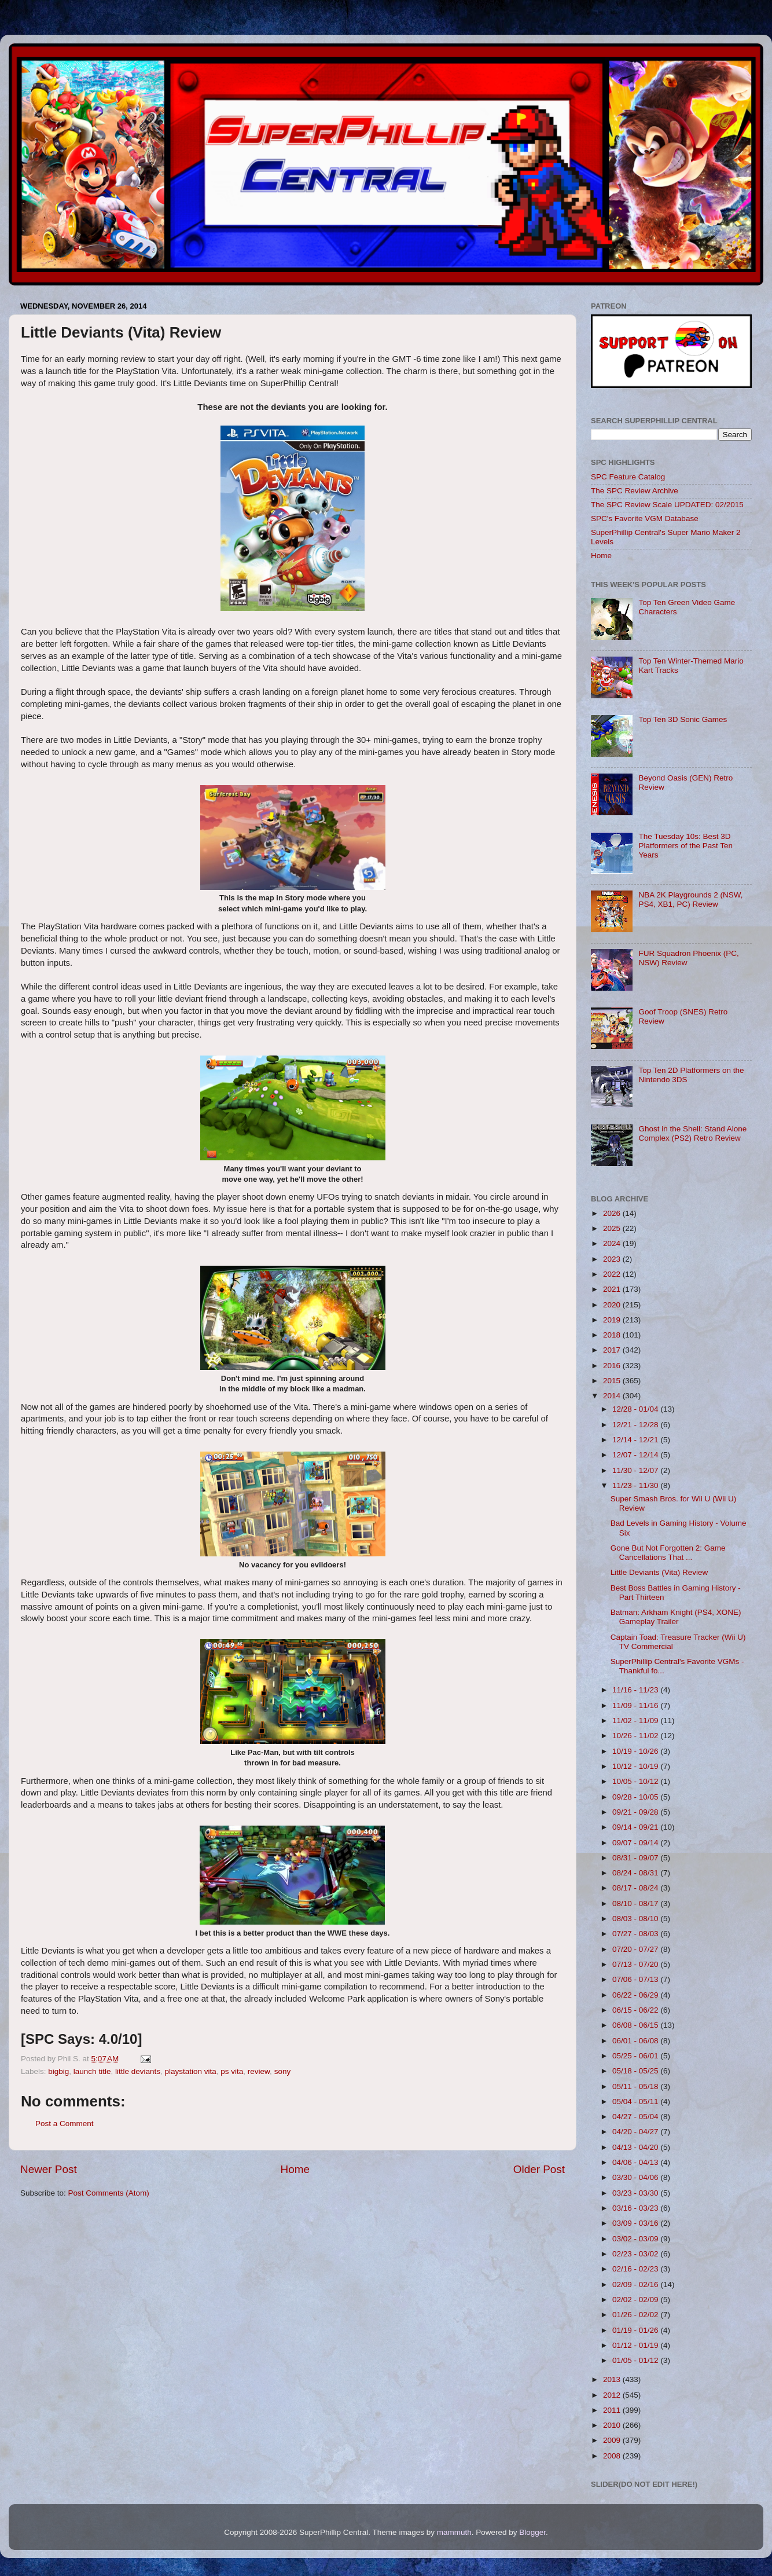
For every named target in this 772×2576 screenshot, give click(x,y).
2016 (613, 1365)
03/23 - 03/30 (636, 2193)
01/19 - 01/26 (636, 2330)
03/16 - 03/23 (636, 2208)
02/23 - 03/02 (636, 2253)
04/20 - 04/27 (636, 2131)
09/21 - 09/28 (636, 1812)
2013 (613, 2379)
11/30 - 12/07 (636, 1470)
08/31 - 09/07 (636, 1857)
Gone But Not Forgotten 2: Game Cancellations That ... (668, 1553)
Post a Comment (64, 2123)
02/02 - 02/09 (636, 2299)
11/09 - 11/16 (636, 1705)
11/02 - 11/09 (636, 1720)
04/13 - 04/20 (636, 2147)
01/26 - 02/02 (636, 2314)
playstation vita (190, 2071)
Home (295, 2169)
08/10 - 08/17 (636, 1903)
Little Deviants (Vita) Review (659, 1572)
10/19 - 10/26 (636, 1751)
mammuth (454, 2532)
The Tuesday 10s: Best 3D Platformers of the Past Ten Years (685, 845)
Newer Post (48, 2169)
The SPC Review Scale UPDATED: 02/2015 (667, 504)
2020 (613, 1304)
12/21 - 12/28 (636, 1424)
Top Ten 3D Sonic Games (682, 719)
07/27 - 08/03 (636, 1933)
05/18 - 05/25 (636, 2070)
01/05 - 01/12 (636, 2360)
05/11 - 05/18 (636, 2086)
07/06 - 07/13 (636, 1979)
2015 (613, 1380)
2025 (613, 1228)
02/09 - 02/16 (636, 2284)
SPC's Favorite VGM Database (645, 518)
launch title (92, 2071)
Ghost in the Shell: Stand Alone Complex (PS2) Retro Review (692, 1133)
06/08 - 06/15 (636, 2025)
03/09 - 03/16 (636, 2223)
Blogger (532, 2532)
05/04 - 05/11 (636, 2101)
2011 (613, 2410)
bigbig (58, 2071)
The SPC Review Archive (634, 490)
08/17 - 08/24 (636, 1888)
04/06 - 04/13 (636, 2162)
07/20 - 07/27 (636, 1949)
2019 (613, 1320)
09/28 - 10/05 (636, 1797)
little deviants (137, 2071)
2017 (613, 1350)
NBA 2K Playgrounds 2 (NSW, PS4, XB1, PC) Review (690, 899)
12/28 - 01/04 (636, 1409)
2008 (613, 2456)
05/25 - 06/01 (636, 2055)
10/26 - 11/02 (636, 1735)
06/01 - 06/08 (636, 2040)
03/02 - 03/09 (636, 2238)
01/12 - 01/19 (636, 2345)
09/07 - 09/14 (636, 1842)
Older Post (539, 2169)
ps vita (231, 2071)
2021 (613, 1289)
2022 (613, 1274)
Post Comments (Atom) (108, 2193)
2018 (613, 1335)
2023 (613, 1259)
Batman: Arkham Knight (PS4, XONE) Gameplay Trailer (676, 1617)
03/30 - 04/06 (636, 2177)
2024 (613, 1243)
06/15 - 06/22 (636, 2010)
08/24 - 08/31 (636, 1872)
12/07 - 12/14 (636, 1454)
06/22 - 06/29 (636, 1995)
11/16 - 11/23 (636, 1689)
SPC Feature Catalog (628, 476)
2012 (613, 2395)
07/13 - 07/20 (636, 1964)
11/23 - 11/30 (636, 1485)
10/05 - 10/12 (636, 1781)
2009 (613, 2440)
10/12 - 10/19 (636, 1766)
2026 (613, 1213)
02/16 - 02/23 (636, 2268)
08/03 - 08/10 (636, 1918)
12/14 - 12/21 (636, 1439)
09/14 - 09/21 (636, 1827)
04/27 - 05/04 (636, 2116)
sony (282, 2071)
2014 (613, 1395)
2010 (613, 2425)
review (259, 2071)
